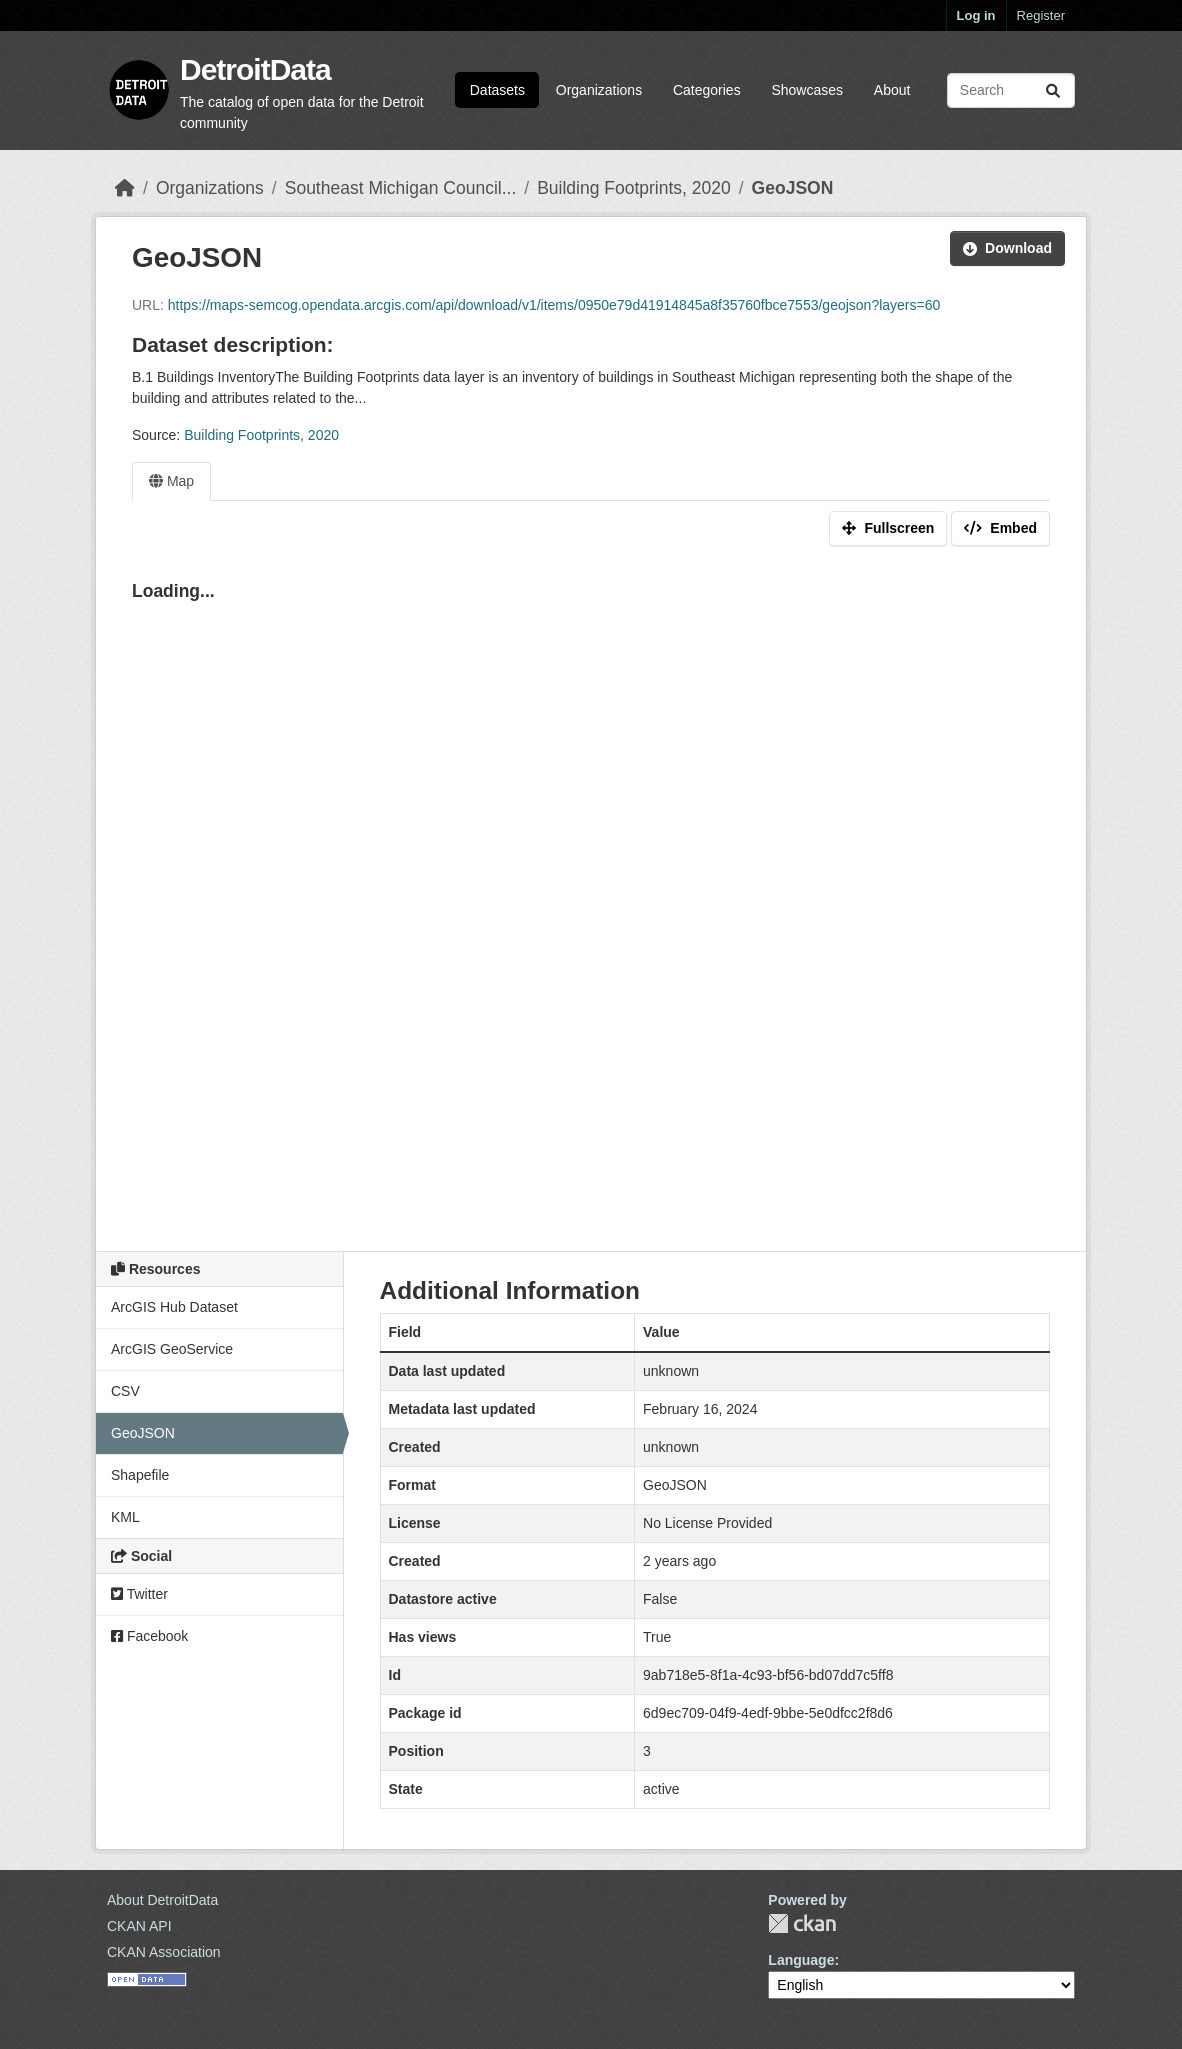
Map (171, 481)
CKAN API (139, 1926)
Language (801, 1960)
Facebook (149, 1636)
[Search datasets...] (1011, 90)
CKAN (802, 1923)
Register (1041, 15)
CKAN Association (164, 1952)
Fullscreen (888, 528)
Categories (707, 90)
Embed (1000, 528)
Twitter (139, 1594)
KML (125, 1517)
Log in (976, 15)
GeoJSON (793, 188)
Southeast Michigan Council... (401, 188)
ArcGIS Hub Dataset (174, 1307)
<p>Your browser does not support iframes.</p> (591, 896)
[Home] (125, 188)
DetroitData (255, 69)
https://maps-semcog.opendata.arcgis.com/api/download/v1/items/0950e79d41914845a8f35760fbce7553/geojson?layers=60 (554, 305)
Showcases (807, 90)
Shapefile (140, 1475)
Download (1007, 248)
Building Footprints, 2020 (634, 188)
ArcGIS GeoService (172, 1349)
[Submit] (1053, 90)
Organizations (599, 90)
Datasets (497, 90)
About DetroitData (162, 1900)
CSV (125, 1391)
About (892, 90)
